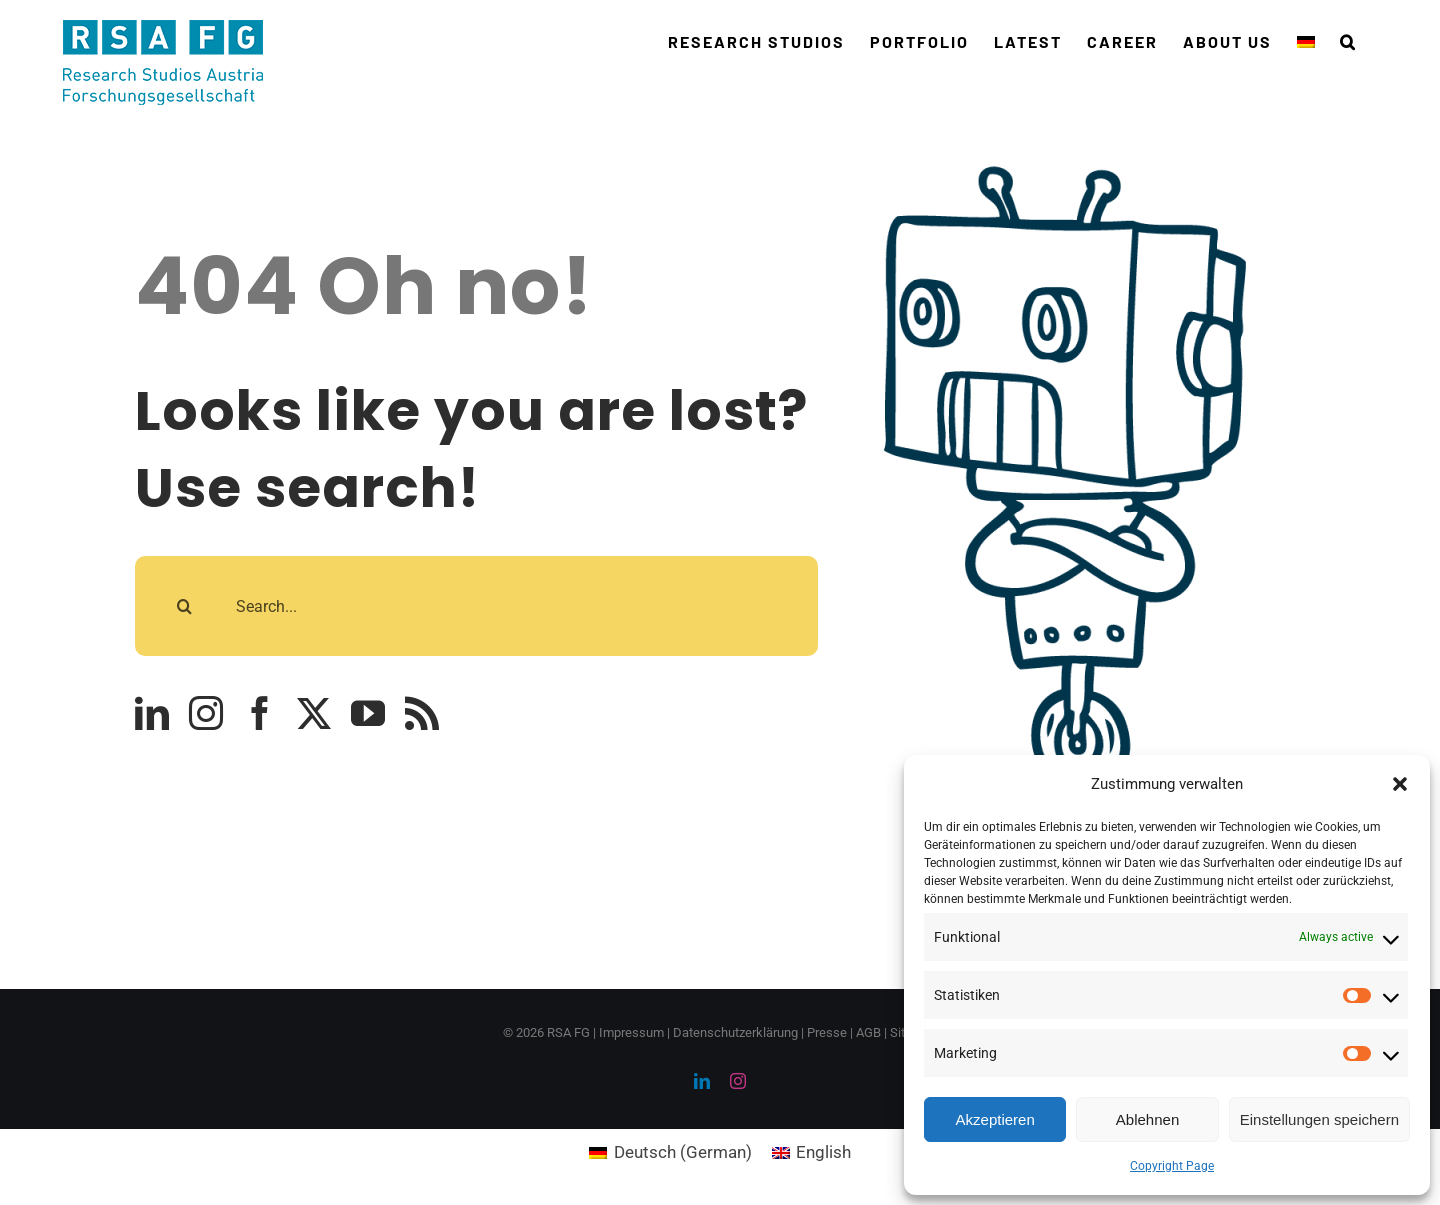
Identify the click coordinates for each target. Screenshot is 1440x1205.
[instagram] (206, 713)
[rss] (422, 713)
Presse (827, 1032)
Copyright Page (1172, 1166)
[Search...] (476, 606)
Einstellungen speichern (1319, 1119)
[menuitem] (1306, 42)
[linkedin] (152, 713)
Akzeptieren (995, 1119)
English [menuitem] (823, 1152)
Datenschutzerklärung (735, 1032)
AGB (868, 1032)
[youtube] (368, 713)
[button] (1400, 784)
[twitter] (314, 713)
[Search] (185, 606)
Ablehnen (1147, 1119)
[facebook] (260, 713)
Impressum (631, 1032)
